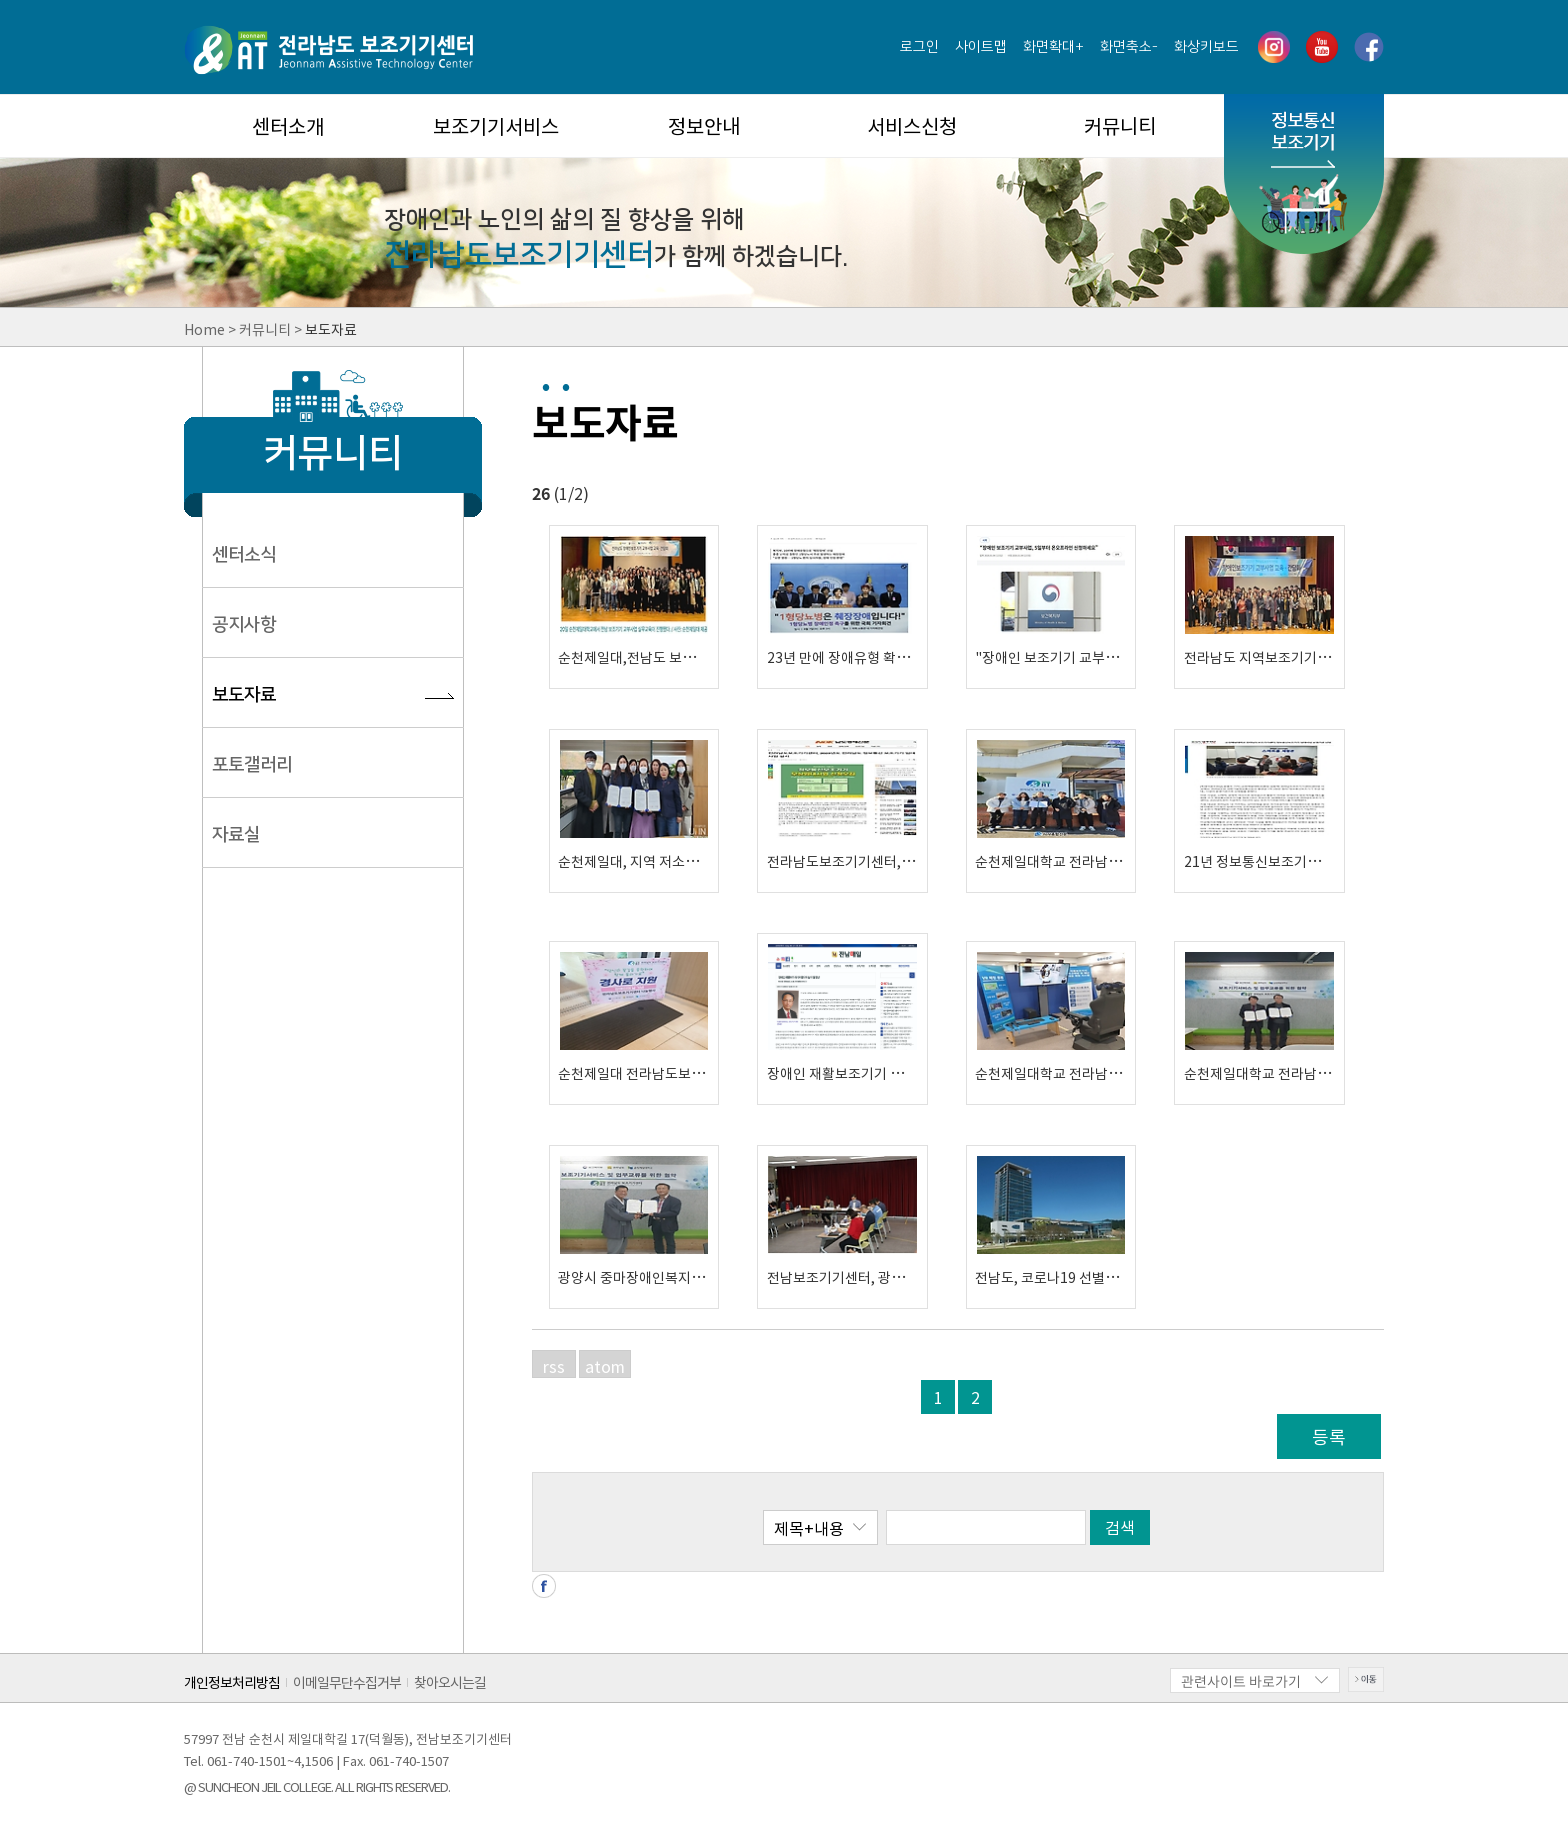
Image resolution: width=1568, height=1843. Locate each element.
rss (554, 1366)
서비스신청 (912, 125)
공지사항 (244, 625)
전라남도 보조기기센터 (328, 50)
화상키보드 (1206, 47)
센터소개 (288, 125)
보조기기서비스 (496, 125)
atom (605, 1366)
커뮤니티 (1120, 125)
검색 (1120, 1527)
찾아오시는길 (450, 1682)
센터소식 (244, 555)
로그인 (919, 47)
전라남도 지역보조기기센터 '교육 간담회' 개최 (1317, 657)
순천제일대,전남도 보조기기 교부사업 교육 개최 (696, 657)
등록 (1329, 1436)
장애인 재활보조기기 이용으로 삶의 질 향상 (891, 1073)
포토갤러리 (252, 765)
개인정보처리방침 (232, 1682)
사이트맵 (981, 47)
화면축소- (1129, 47)
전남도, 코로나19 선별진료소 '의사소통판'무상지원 (1123, 1277)
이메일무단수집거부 (347, 1682)
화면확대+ (1053, 47)
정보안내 (704, 125)
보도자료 (244, 695)
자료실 (236, 835)
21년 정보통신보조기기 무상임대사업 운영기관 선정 (1334, 861)
